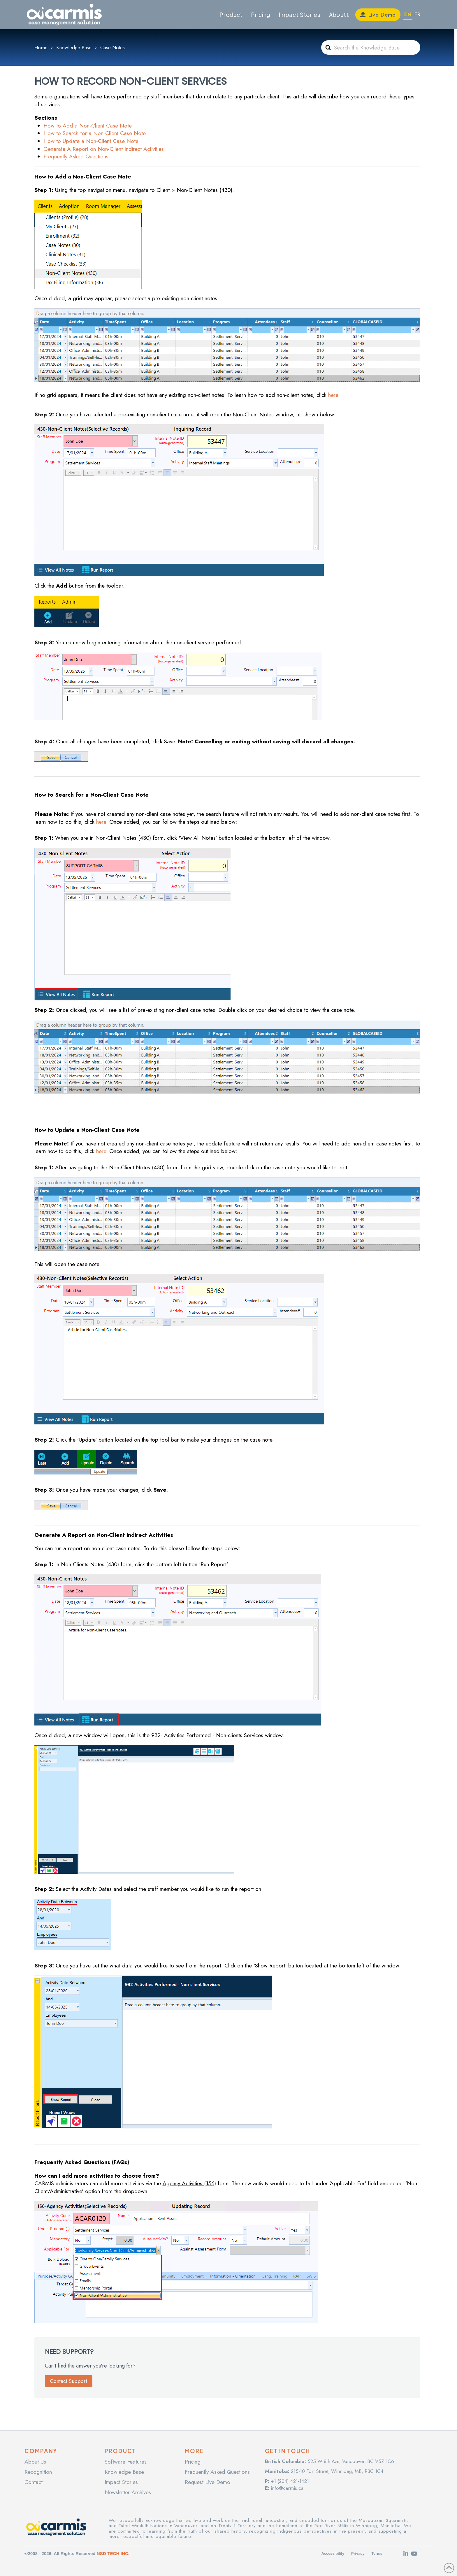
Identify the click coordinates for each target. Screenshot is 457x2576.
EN (408, 14)
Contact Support (68, 2381)
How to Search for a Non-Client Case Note (94, 133)
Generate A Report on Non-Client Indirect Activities (103, 149)
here (333, 395)
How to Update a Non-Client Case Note (90, 141)
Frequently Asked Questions (75, 156)
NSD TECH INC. (113, 2553)
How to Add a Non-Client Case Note (87, 126)
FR (417, 14)
